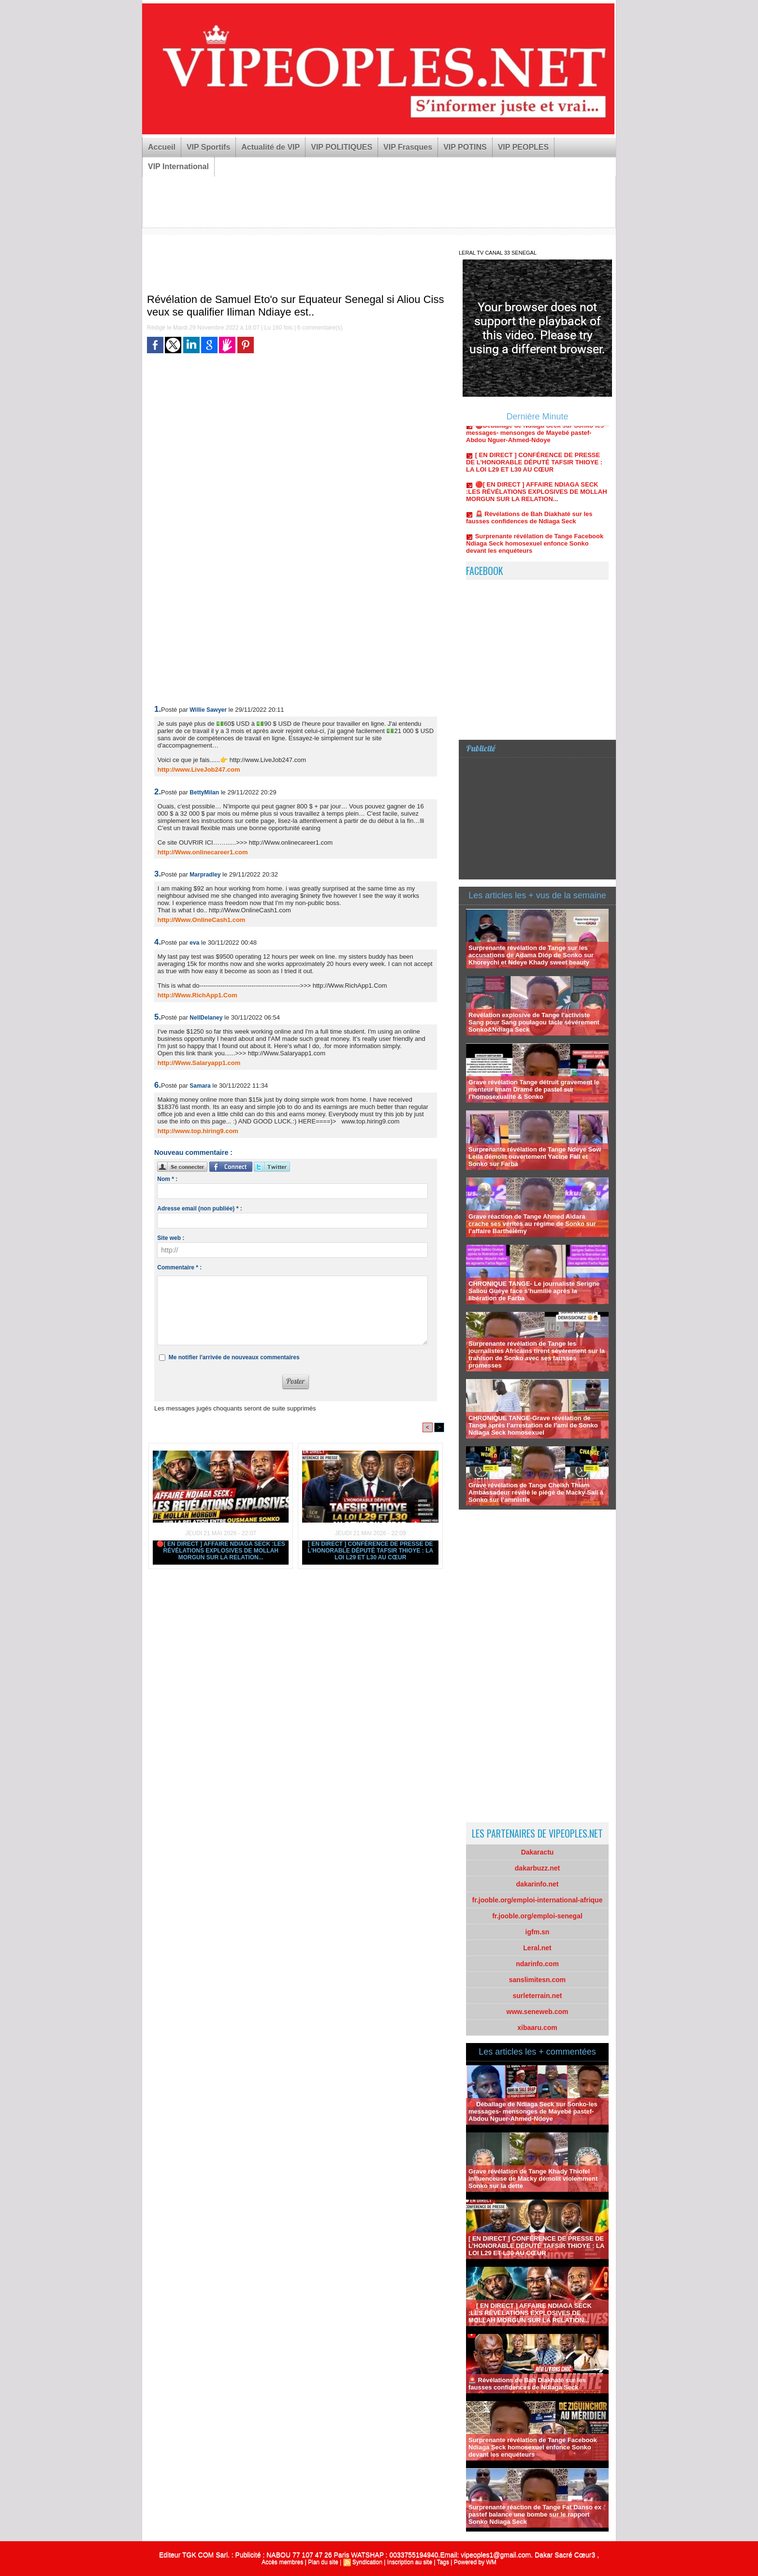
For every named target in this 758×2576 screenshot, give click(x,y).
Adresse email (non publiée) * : (199, 1208)
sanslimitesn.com (537, 1980)
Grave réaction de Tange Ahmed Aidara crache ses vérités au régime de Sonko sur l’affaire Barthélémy (532, 1224)
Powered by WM (475, 2562)
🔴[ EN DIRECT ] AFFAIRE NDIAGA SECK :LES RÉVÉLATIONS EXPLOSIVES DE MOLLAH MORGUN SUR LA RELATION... (221, 1550)
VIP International (178, 166)
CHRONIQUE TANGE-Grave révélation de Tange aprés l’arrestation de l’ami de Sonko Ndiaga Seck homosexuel (533, 1425)
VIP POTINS (465, 147)
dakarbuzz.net (537, 1868)
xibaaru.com (537, 2027)
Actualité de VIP (270, 147)
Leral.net (537, 1948)
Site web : (170, 1238)
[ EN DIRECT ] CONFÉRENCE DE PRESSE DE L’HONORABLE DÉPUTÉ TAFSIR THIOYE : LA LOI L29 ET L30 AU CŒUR (370, 1550)
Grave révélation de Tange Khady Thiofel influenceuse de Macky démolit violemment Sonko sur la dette (533, 2178)
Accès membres (282, 2562)
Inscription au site (409, 2562)
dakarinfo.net (537, 1884)
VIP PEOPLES (523, 147)
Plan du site (323, 2562)
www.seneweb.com (537, 2011)
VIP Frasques (407, 147)
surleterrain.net (537, 1996)
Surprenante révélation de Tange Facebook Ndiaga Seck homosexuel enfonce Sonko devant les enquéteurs (534, 549)
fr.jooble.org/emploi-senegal (537, 1916)
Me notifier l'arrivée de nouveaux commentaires (234, 1357)
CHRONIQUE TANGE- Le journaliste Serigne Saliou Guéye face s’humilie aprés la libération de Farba (533, 1291)
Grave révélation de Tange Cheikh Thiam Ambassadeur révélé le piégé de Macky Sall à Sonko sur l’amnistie (535, 1492)
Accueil (161, 147)
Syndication (367, 2562)
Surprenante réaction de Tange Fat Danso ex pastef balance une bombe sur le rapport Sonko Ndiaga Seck (534, 2514)
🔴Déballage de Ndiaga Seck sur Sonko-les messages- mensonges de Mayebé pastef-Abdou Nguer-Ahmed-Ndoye (535, 438)
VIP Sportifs (208, 147)
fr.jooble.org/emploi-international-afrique (537, 1900)
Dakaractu (537, 1852)
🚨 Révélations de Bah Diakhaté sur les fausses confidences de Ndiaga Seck (529, 523)
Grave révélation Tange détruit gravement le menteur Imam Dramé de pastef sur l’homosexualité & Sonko (533, 1089)
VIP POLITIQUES (341, 147)
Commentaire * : (179, 1267)
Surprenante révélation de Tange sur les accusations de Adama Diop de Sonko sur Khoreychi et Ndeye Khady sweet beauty (531, 955)
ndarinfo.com (537, 1964)
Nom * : (167, 1179)
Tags (443, 2562)
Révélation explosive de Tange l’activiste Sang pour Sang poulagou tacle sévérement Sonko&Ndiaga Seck (533, 1022)
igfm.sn (537, 1932)
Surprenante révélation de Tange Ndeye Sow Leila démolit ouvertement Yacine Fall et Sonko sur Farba (534, 1156)
